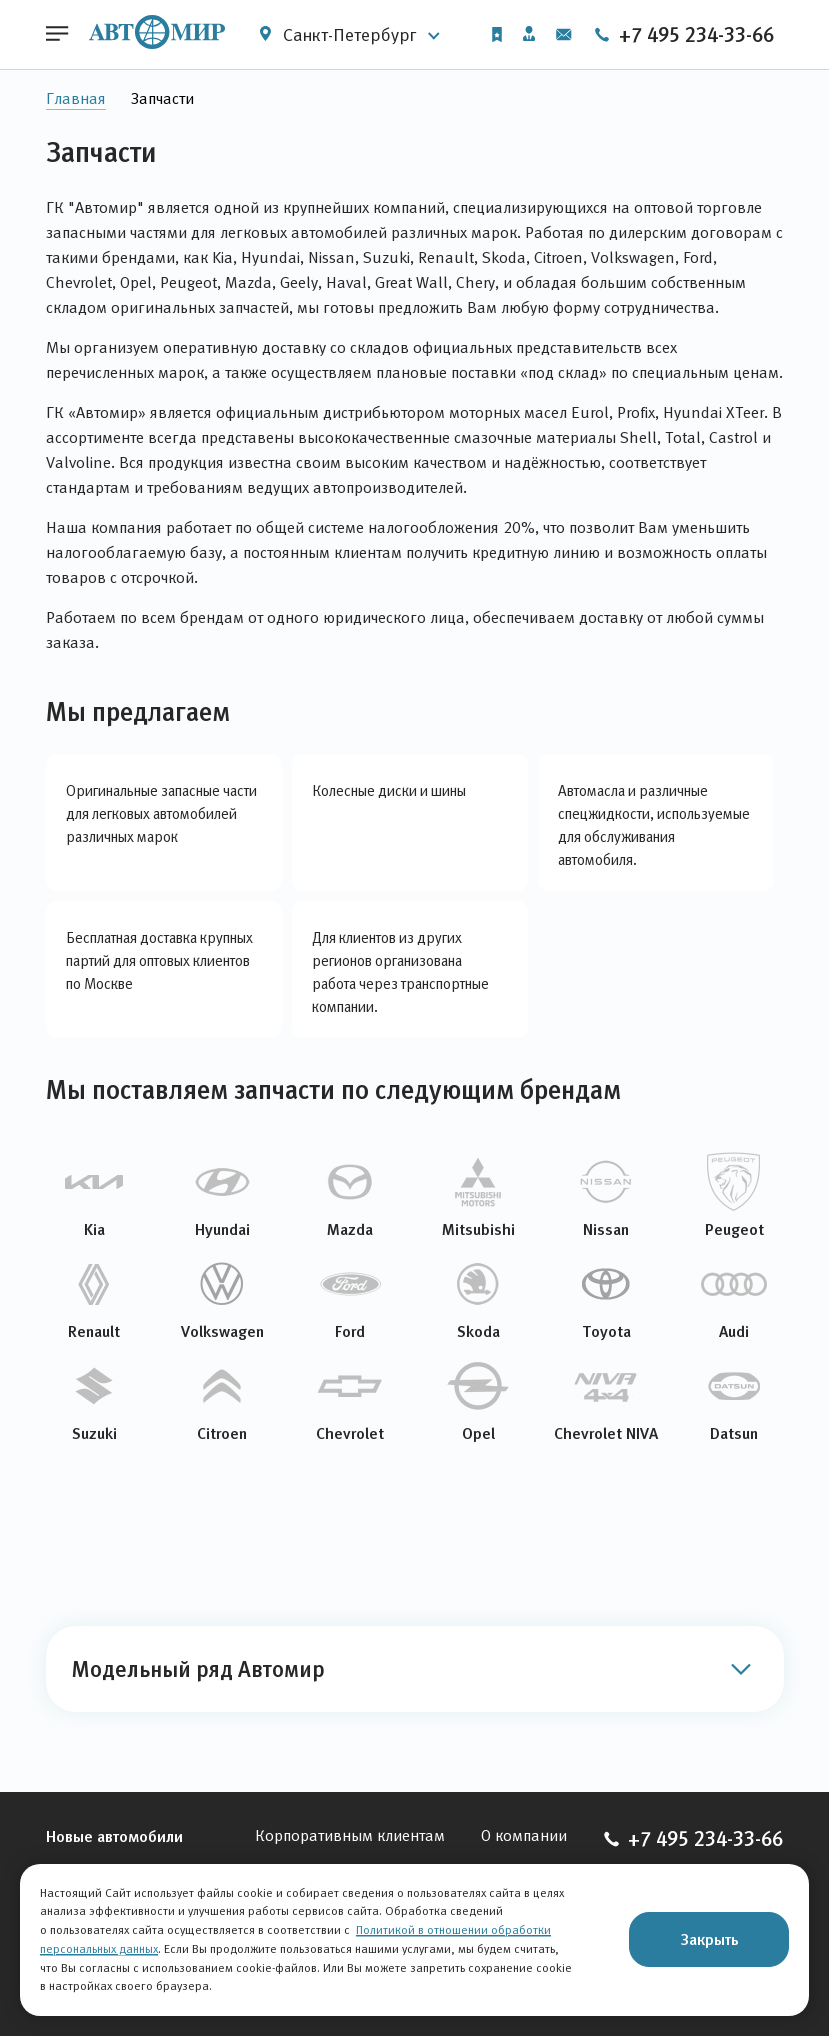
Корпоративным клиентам (350, 1835)
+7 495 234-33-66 (683, 35)
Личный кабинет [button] (529, 33)
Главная (76, 98)
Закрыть (709, 1939)
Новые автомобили (114, 1836)
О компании (524, 1835)
